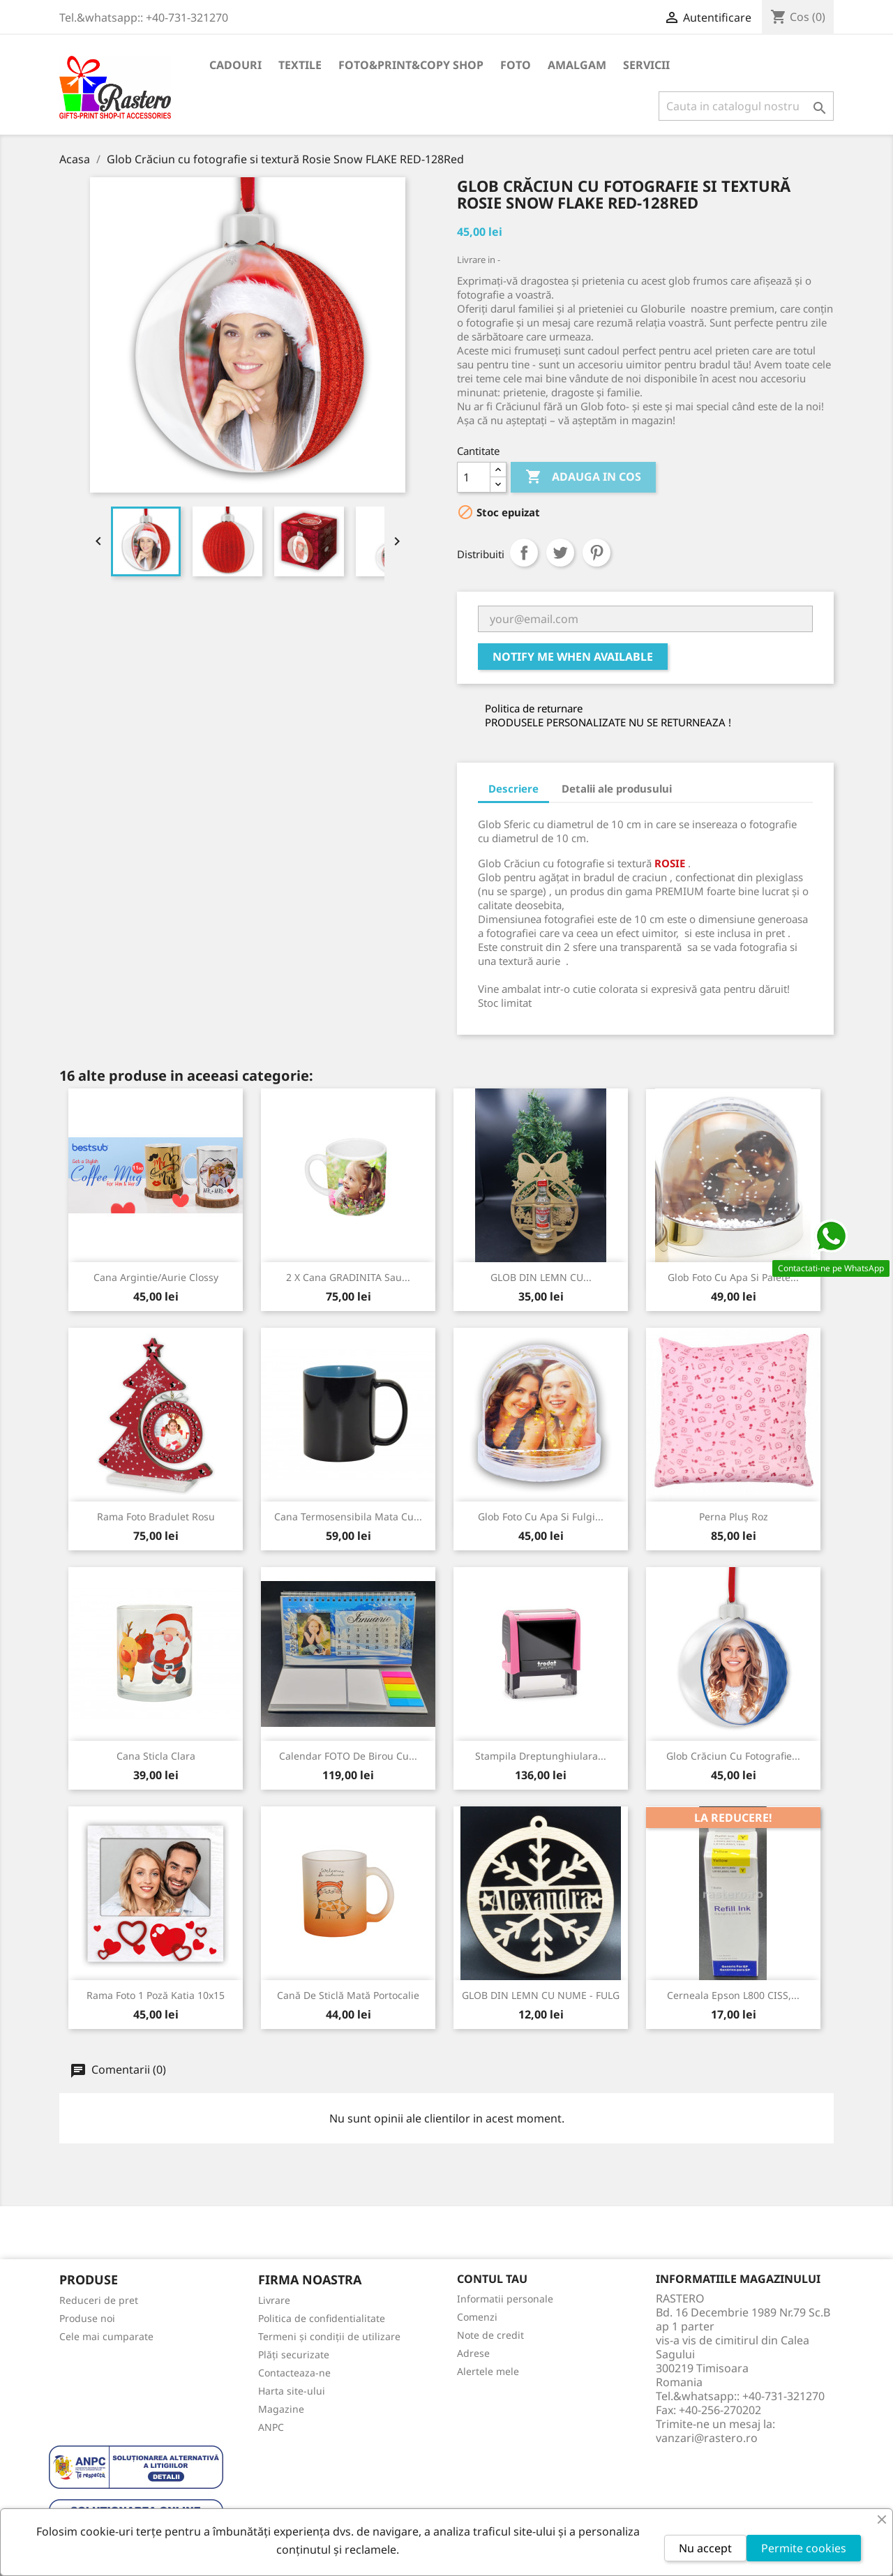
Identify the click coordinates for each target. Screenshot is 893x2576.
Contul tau (492, 2278)
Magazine (281, 2409)
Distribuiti (524, 553)
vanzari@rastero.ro (707, 2438)
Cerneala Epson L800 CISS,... (733, 1995)
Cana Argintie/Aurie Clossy (155, 1277)
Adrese (473, 2353)
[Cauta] (746, 106)
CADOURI (235, 65)
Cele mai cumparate (106, 2336)
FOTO (515, 65)
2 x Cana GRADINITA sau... (348, 1277)
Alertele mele (488, 2371)
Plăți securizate (293, 2354)
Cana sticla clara (156, 1755)
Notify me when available (573, 656)
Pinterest (596, 553)
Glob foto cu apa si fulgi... (540, 1516)
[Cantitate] (473, 477)
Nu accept (705, 2548)
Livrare (274, 2300)
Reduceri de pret (98, 2300)
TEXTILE (300, 65)
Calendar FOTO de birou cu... (348, 1755)
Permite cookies (803, 2548)
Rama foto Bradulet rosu (156, 1516)
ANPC (271, 2427)
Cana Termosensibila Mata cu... (348, 1516)
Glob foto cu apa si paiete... (733, 1277)
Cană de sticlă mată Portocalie (348, 1995)
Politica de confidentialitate (321, 2318)
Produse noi (87, 2318)
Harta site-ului (291, 2390)
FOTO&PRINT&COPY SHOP (410, 65)
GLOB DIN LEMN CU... (541, 1277)
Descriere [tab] (513, 788)
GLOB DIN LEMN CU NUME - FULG (541, 1995)
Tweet (560, 553)
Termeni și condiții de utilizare (329, 2336)
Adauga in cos (583, 477)
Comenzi (477, 2316)
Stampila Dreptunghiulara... (540, 1755)
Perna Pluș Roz (733, 1516)
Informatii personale (505, 2298)
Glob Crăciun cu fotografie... (733, 1755)
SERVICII (646, 65)
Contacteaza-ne (294, 2372)
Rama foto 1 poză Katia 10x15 (156, 1995)
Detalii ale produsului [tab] (617, 788)
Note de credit (490, 2335)
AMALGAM (577, 65)
